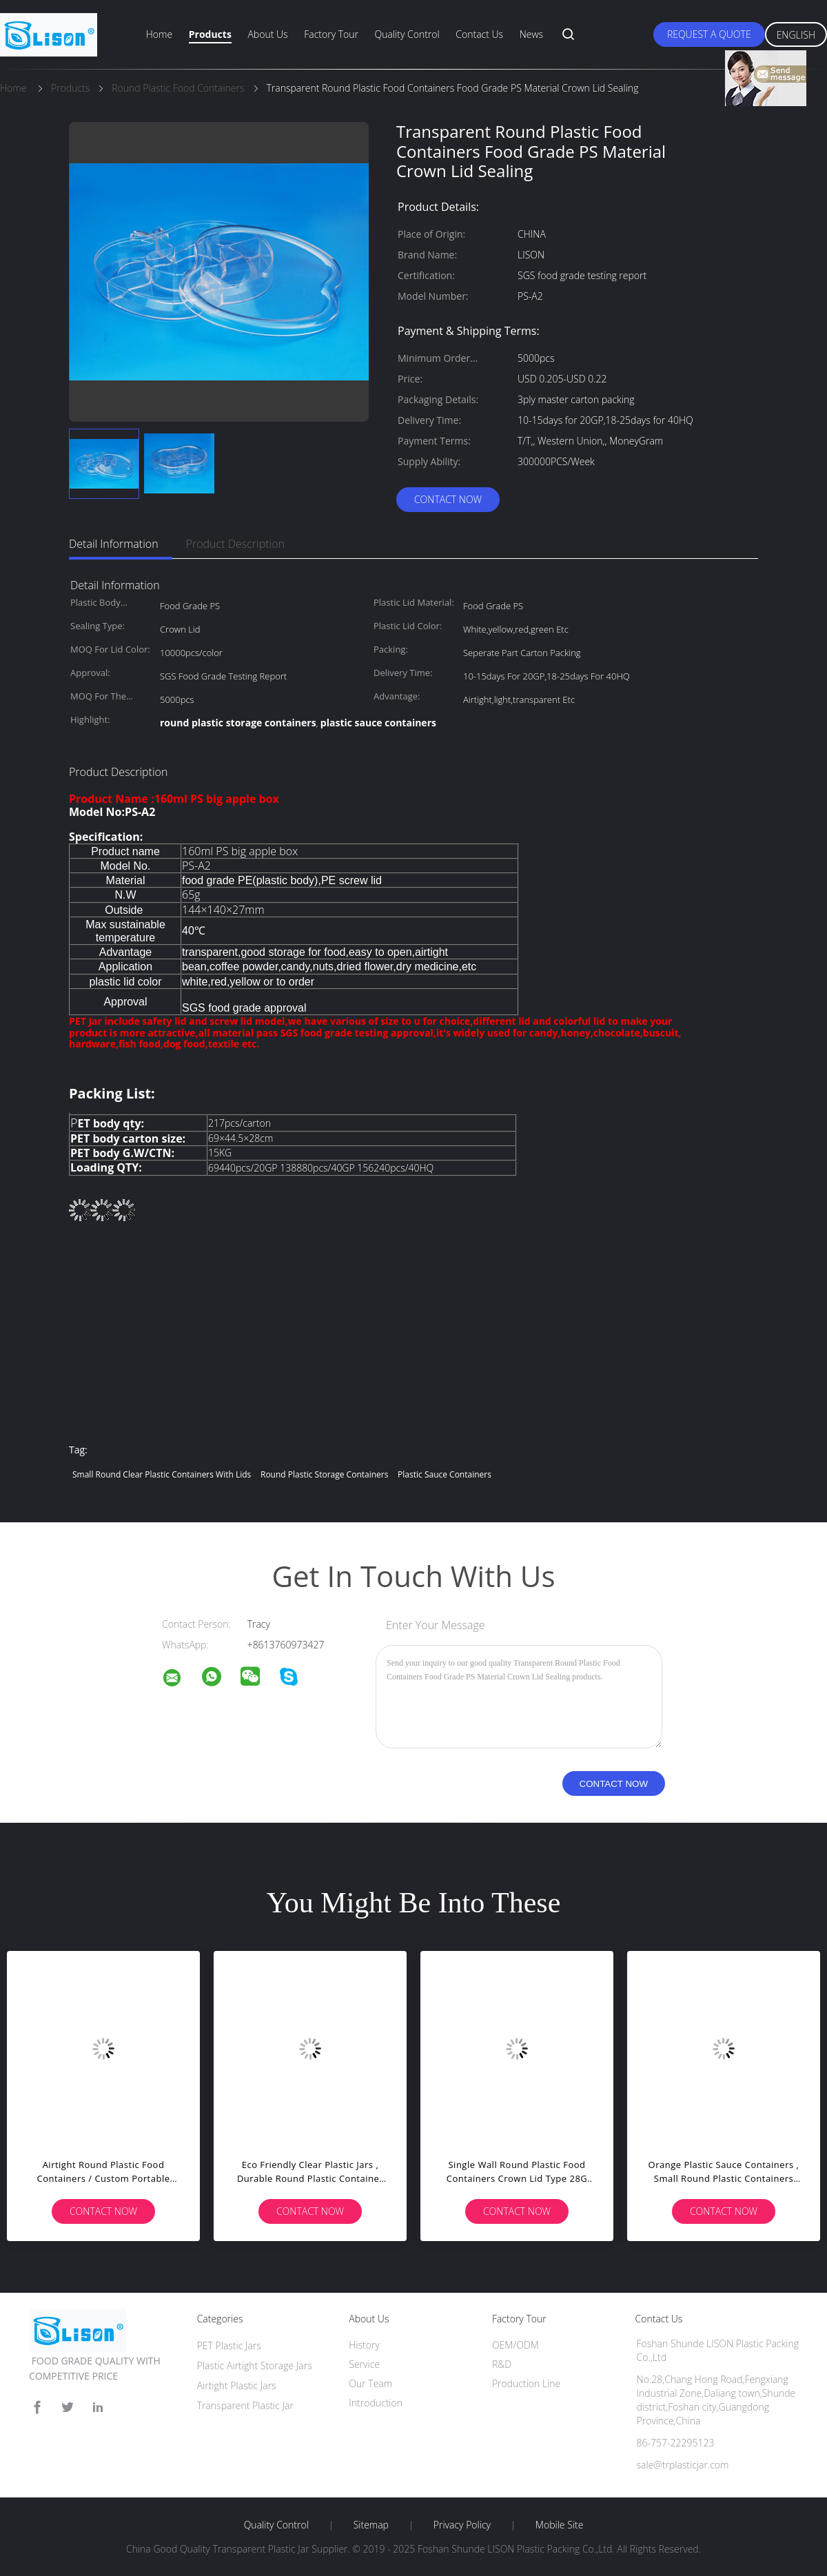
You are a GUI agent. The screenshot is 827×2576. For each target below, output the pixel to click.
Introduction (375, 2402)
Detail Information (114, 543)
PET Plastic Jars (229, 2345)
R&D (501, 2364)
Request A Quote (709, 34)
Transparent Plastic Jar (245, 2405)
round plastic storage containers (324, 1474)
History (364, 2344)
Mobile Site (559, 2525)
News (531, 34)
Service (364, 2364)
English (796, 34)
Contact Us (479, 34)
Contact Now (448, 499)
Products (210, 34)
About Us (267, 34)
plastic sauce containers (444, 1474)
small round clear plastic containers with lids (161, 1474)
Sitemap (371, 2525)
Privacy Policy (462, 2525)
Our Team (370, 2383)
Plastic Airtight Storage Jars (254, 2365)
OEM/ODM (515, 2344)
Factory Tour (331, 34)
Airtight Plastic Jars (236, 2385)
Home (159, 34)
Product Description (235, 543)
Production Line (526, 2383)
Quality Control (407, 34)
